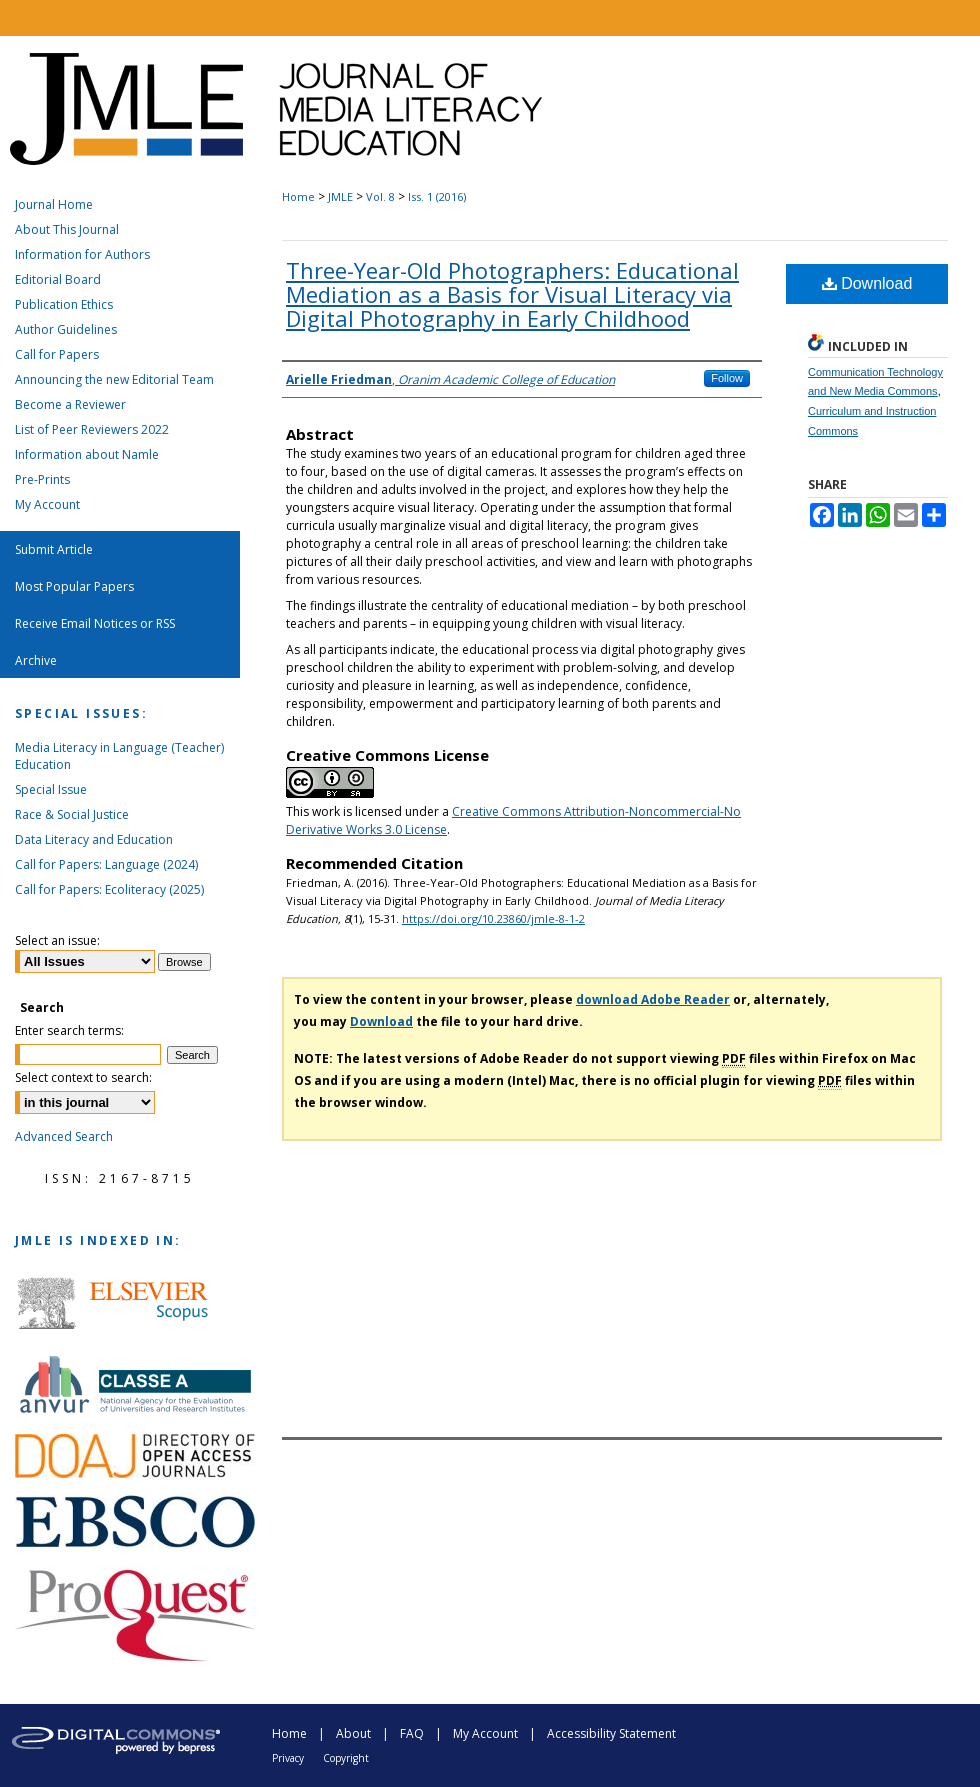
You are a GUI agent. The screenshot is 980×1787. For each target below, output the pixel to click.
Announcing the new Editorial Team (114, 379)
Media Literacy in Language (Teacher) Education (119, 756)
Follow (727, 378)
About (353, 1733)
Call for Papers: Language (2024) (106, 864)
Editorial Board (58, 279)
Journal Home (54, 204)
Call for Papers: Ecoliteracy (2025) (109, 889)
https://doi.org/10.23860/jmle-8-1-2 (493, 918)
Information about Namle (87, 454)
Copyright (346, 1758)
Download (867, 283)
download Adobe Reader (653, 999)
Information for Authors (82, 254)
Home (298, 196)
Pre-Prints (42, 479)
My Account (47, 504)
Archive (36, 660)
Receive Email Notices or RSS (95, 623)
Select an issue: (57, 940)
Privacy (288, 1758)
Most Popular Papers (74, 586)
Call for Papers (57, 354)
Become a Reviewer (70, 404)
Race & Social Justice (72, 814)
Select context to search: (83, 1077)
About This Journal (67, 229)
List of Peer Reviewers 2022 (92, 429)
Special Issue (51, 789)
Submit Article (54, 549)
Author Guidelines (66, 329)
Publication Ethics (64, 304)
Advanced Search (64, 1136)
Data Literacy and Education (94, 839)
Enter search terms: (69, 1030)
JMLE (340, 196)
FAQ (412, 1733)
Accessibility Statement (611, 1733)
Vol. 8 (380, 196)
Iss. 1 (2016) (437, 196)
